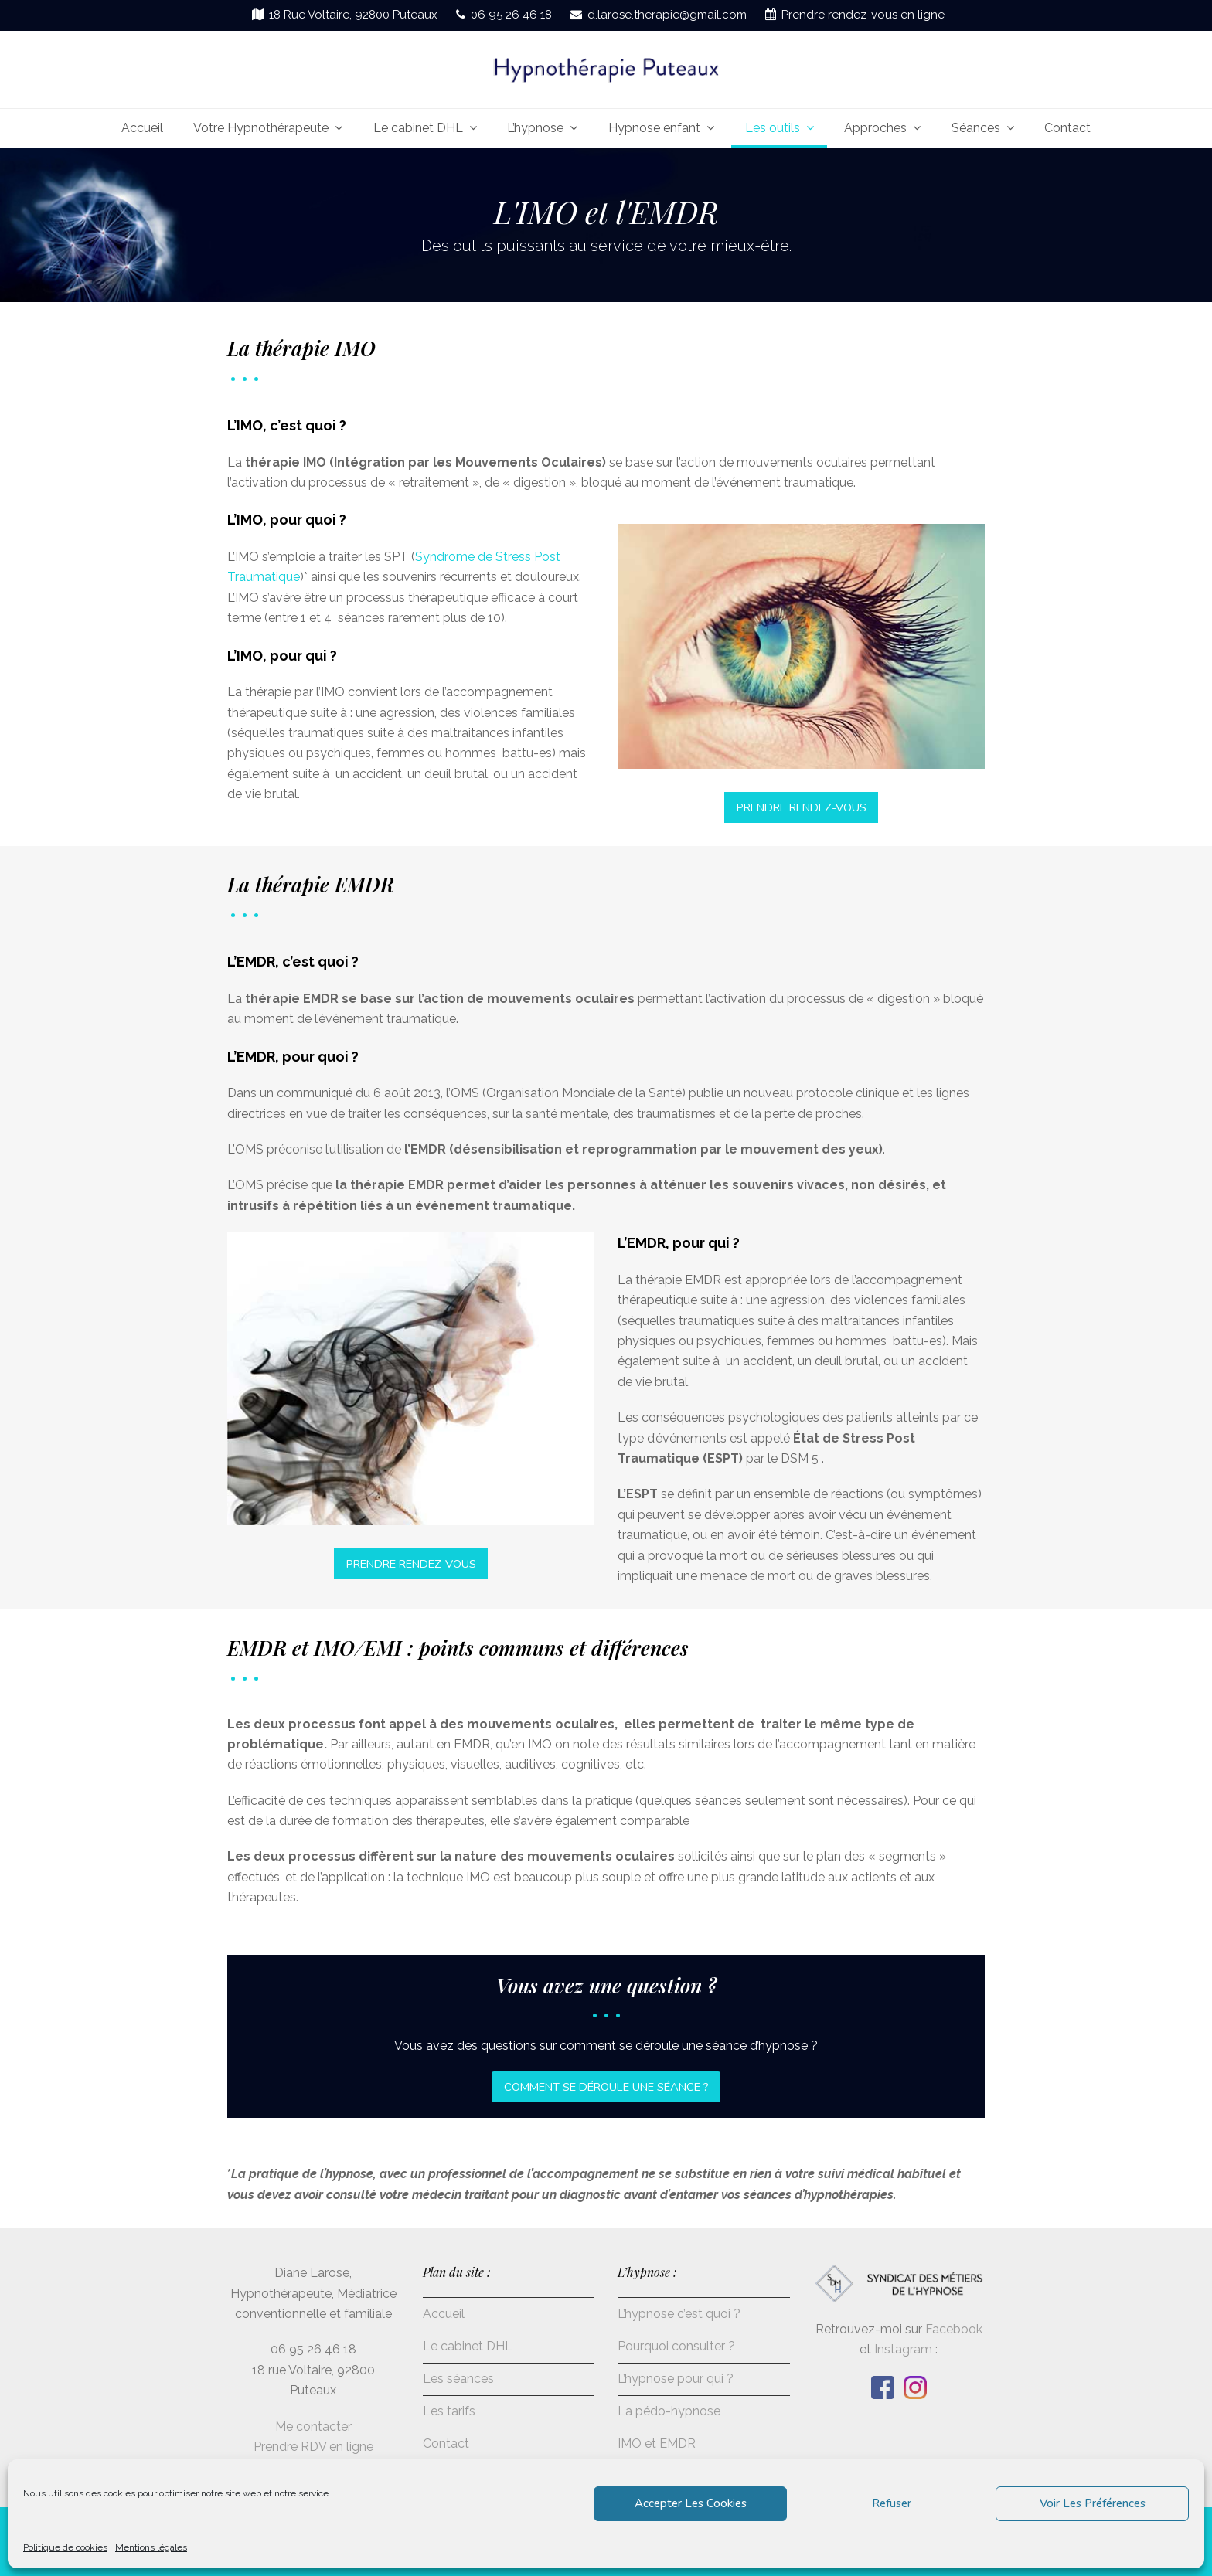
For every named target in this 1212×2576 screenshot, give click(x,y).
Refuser (891, 2503)
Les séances (458, 2378)
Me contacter (313, 2426)
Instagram (903, 2349)
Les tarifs (449, 2411)
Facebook (953, 2329)
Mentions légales (151, 2547)
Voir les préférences (1093, 2503)
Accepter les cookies (691, 2503)
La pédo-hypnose (669, 2411)
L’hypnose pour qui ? (676, 2378)
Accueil (444, 2313)
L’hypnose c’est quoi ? (679, 2313)
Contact (446, 2443)
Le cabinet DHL (467, 2346)
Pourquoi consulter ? (676, 2346)
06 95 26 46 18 (511, 15)
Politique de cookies (65, 2547)
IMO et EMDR (657, 2443)
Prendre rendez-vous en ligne (863, 15)
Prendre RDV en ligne (313, 2446)
